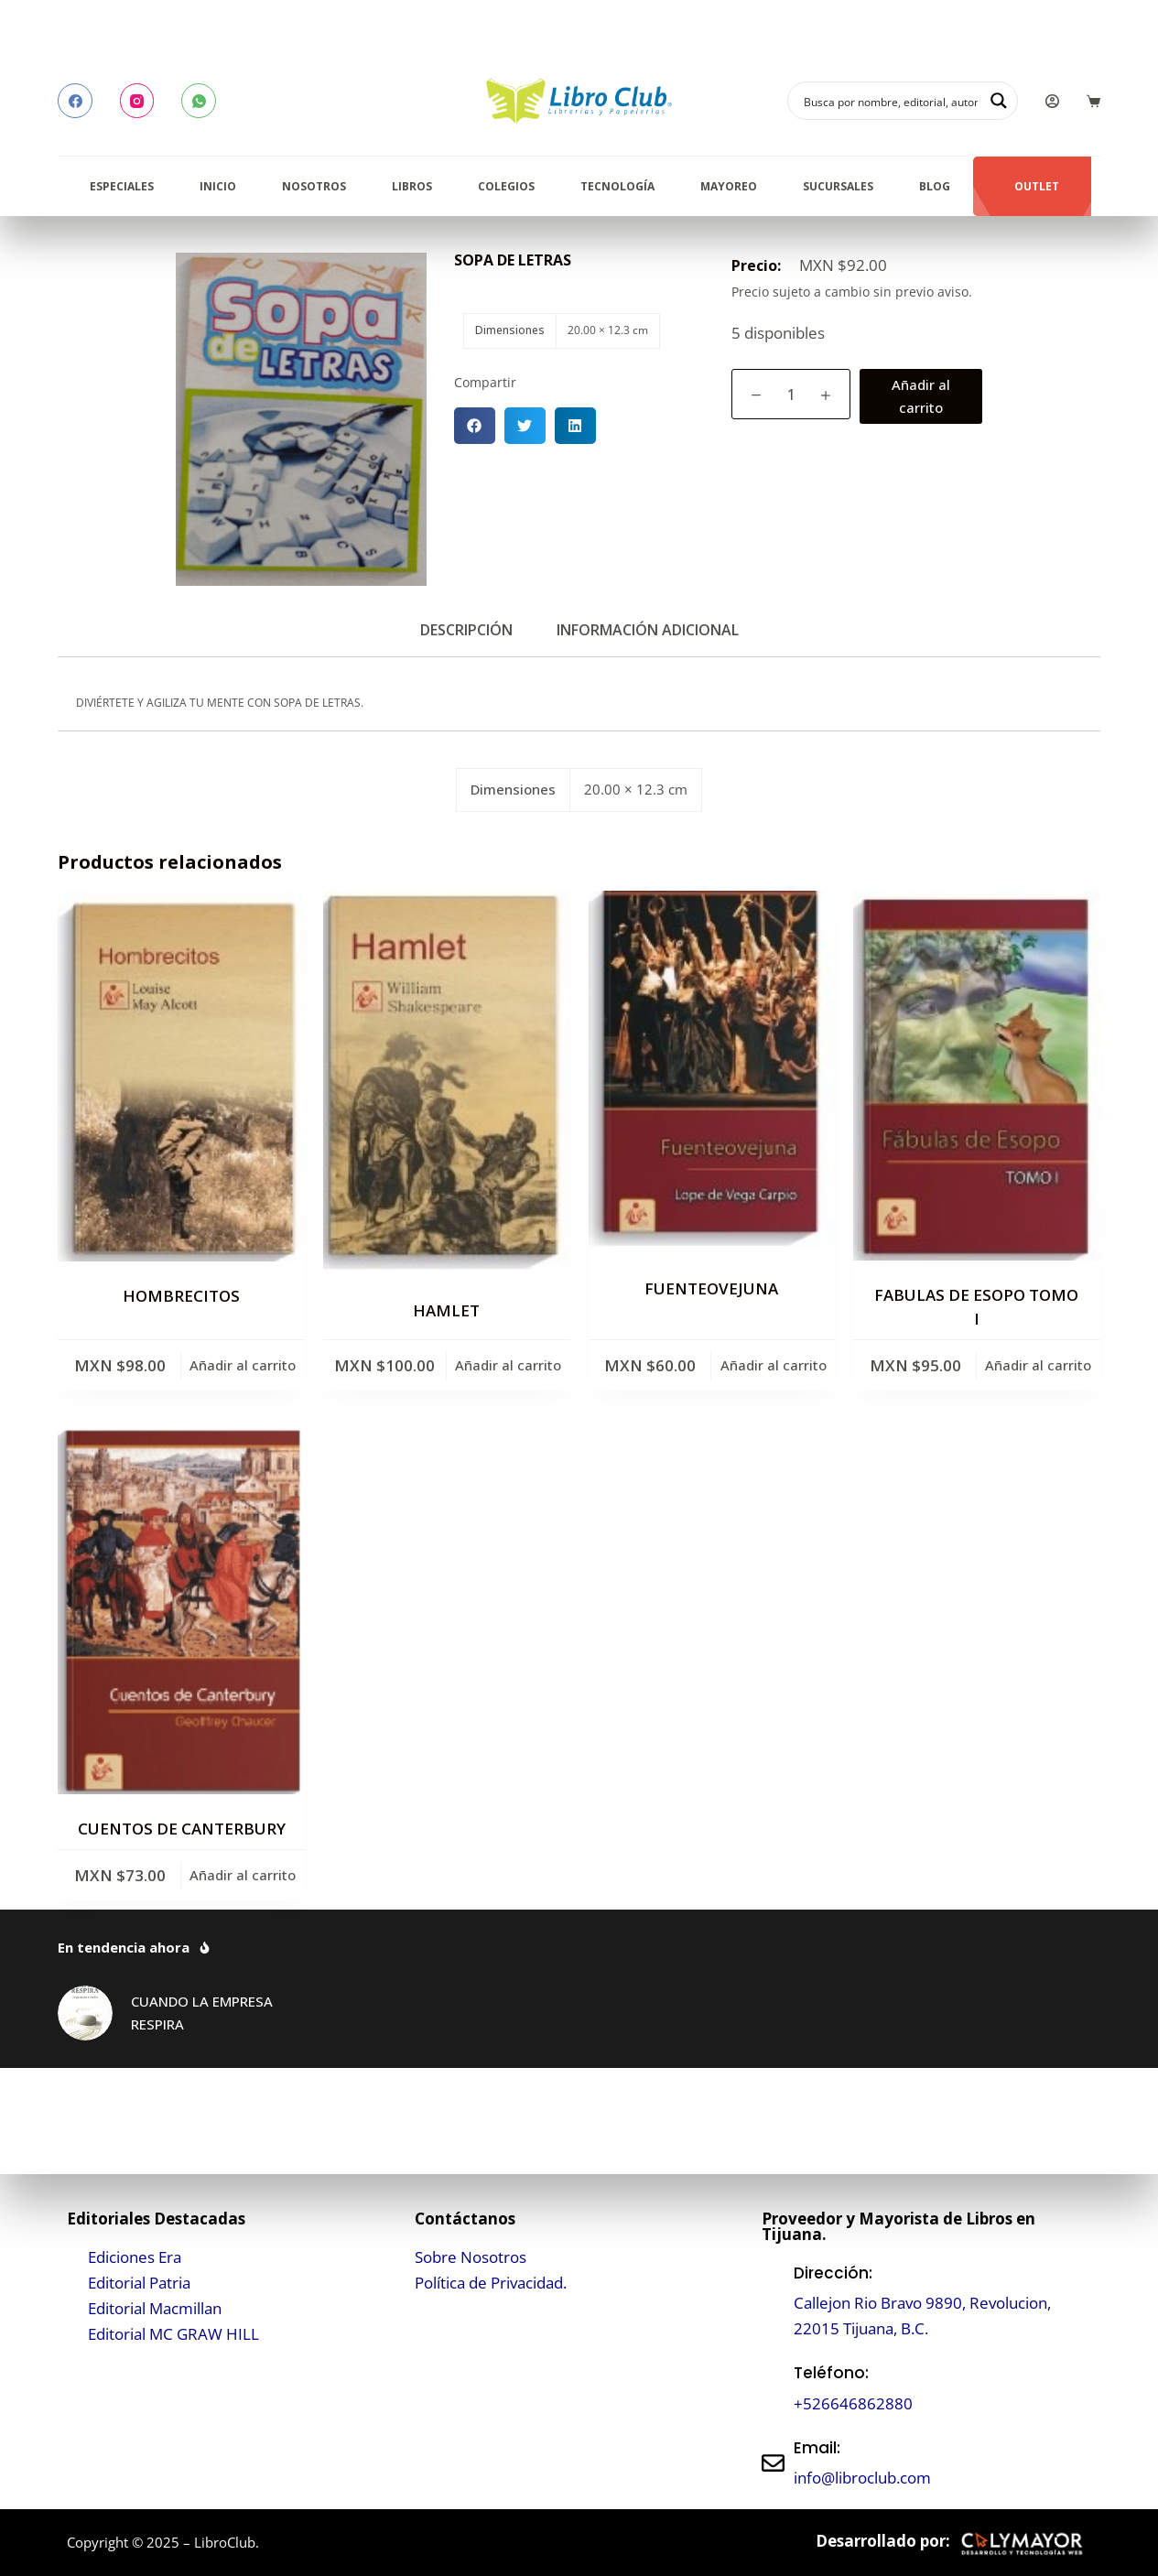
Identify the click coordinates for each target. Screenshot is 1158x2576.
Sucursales (838, 186)
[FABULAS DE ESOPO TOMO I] (976, 1076)
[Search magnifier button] (999, 101)
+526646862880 (853, 2403)
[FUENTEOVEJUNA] (712, 1072)
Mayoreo (728, 186)
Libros (412, 186)
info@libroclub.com (862, 2477)
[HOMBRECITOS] (181, 1076)
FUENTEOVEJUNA (711, 1288)
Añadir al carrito (921, 396)
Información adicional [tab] (648, 630)
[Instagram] (137, 100)
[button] (474, 425)
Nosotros (314, 186)
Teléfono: (831, 2373)
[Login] (1052, 101)
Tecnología (617, 186)
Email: (817, 2448)
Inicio (218, 186)
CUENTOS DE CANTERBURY (182, 1828)
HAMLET (446, 1310)
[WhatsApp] (198, 100)
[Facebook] (75, 100)
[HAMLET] (446, 1083)
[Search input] (891, 100)
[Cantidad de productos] (790, 394)
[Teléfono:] (773, 2388)
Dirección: (833, 2273)
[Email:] (773, 2463)
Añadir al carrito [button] (242, 1365)
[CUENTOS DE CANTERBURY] (181, 1610)
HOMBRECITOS (181, 1295)
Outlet (1036, 186)
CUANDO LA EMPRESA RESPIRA (202, 2012)
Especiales (122, 186)
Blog (934, 186)
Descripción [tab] (466, 630)
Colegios (506, 186)
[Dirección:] (773, 2300)
